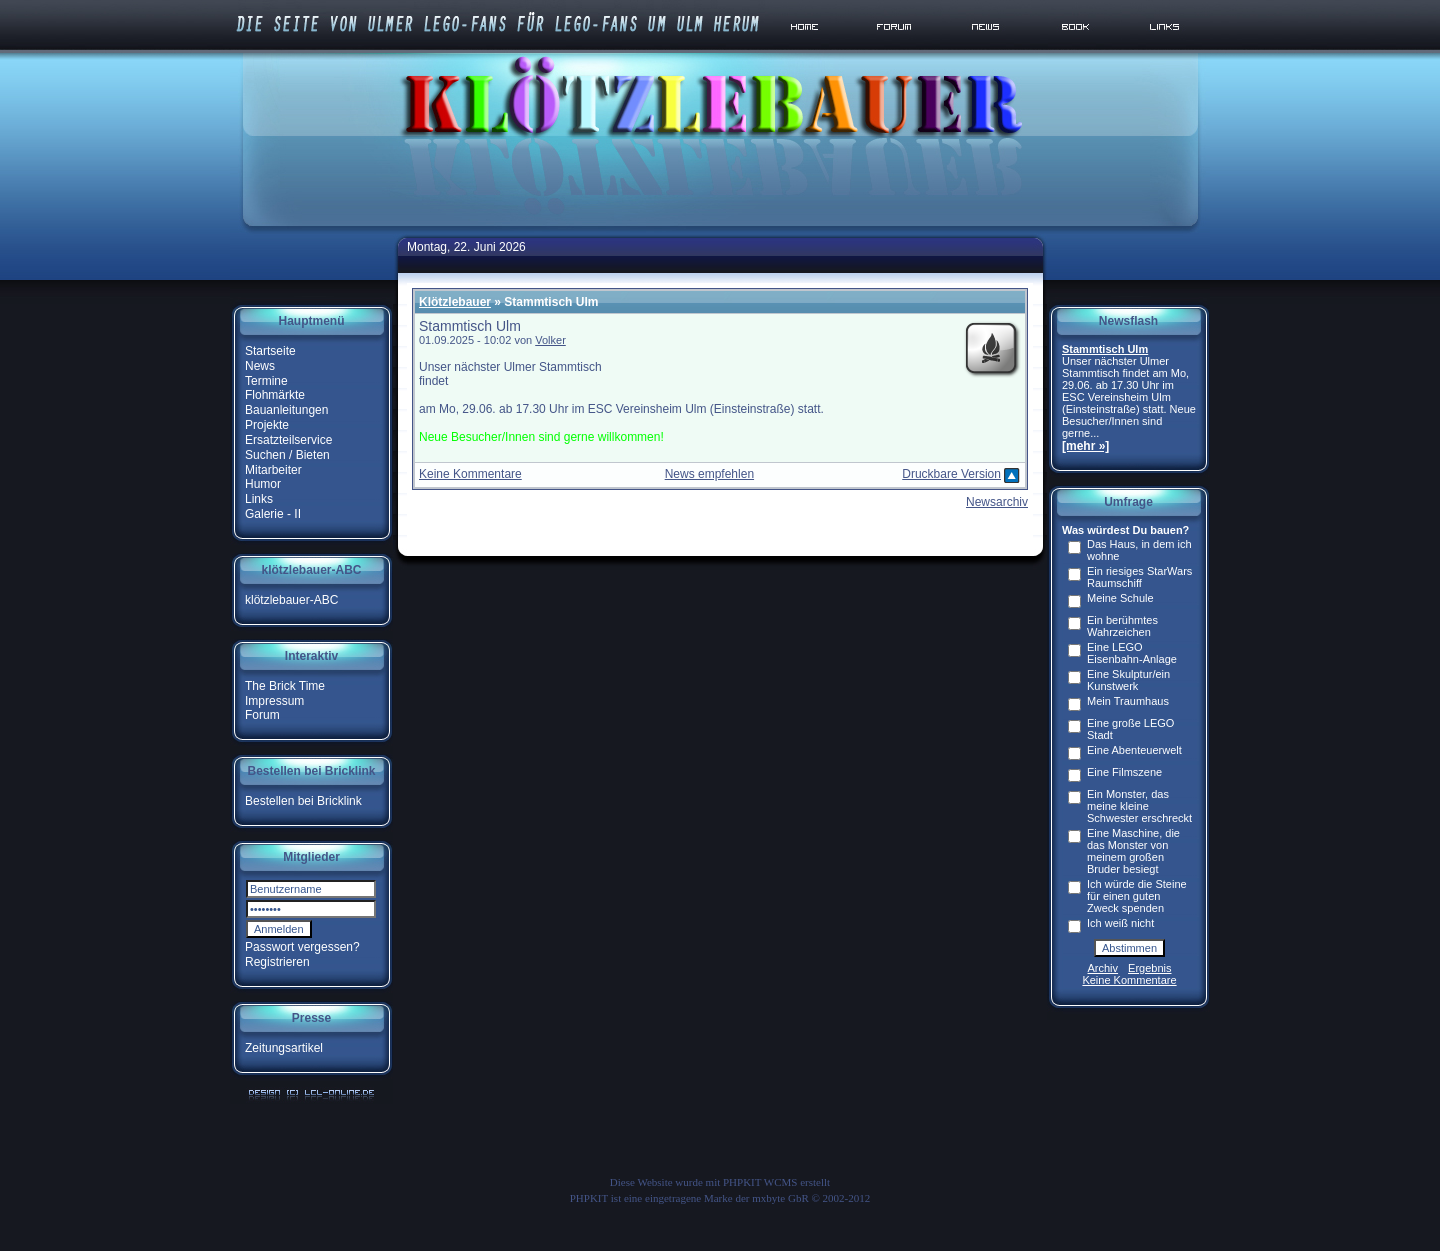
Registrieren (277, 962)
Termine (266, 380)
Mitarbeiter (273, 469)
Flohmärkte (275, 395)
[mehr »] (1085, 446)
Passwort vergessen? (302, 947)
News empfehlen (709, 474)
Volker (550, 340)
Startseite (270, 351)
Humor (263, 484)
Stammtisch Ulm (1105, 349)
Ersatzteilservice (288, 440)
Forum (262, 715)
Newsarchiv (997, 502)
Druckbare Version (951, 474)
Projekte (267, 425)
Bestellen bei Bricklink (303, 801)
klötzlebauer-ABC (291, 600)
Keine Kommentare (470, 474)
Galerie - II (273, 514)
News (260, 366)
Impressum (274, 700)
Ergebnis (1149, 968)
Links (259, 499)
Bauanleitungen (286, 410)
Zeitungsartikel (284, 1048)
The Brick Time (285, 686)
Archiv (1103, 968)
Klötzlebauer (455, 302)
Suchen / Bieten (287, 455)
